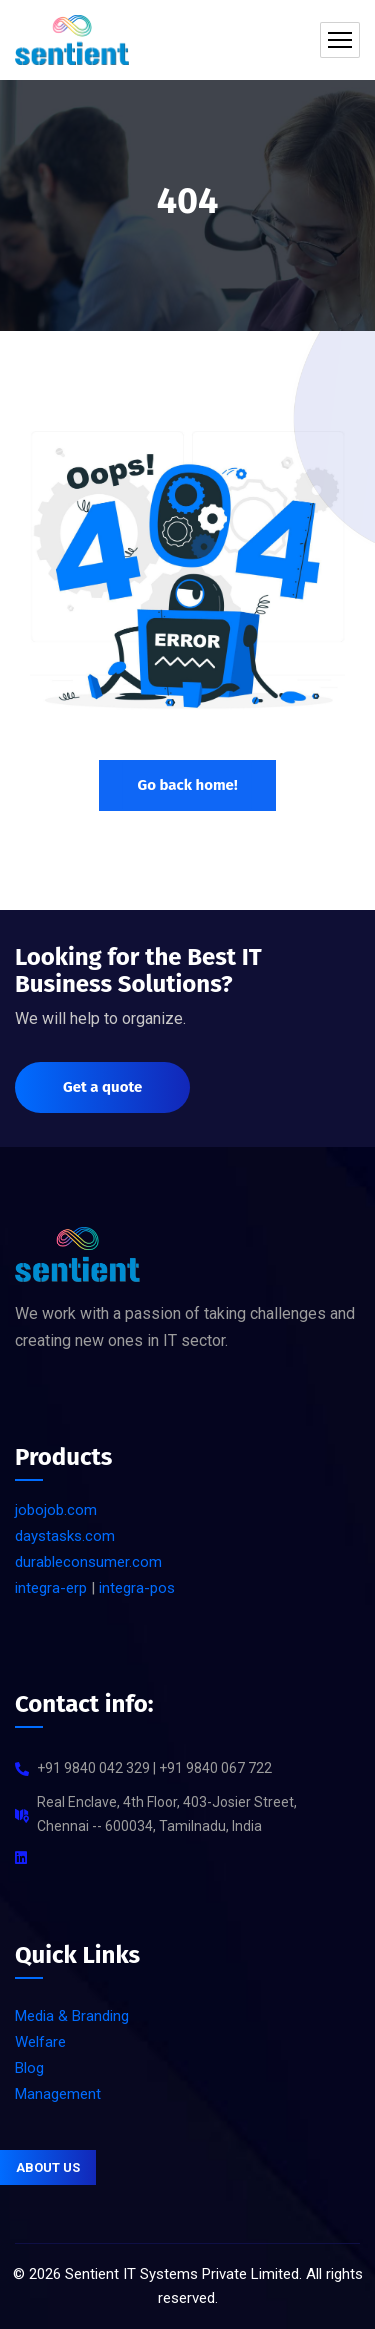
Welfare (40, 2042)
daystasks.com (65, 1536)
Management (58, 2094)
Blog (29, 2068)
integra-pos (137, 1588)
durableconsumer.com (88, 1562)
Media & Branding (72, 2016)
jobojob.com (56, 1510)
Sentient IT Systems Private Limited (182, 2274)
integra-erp (51, 1588)
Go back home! (187, 785)
